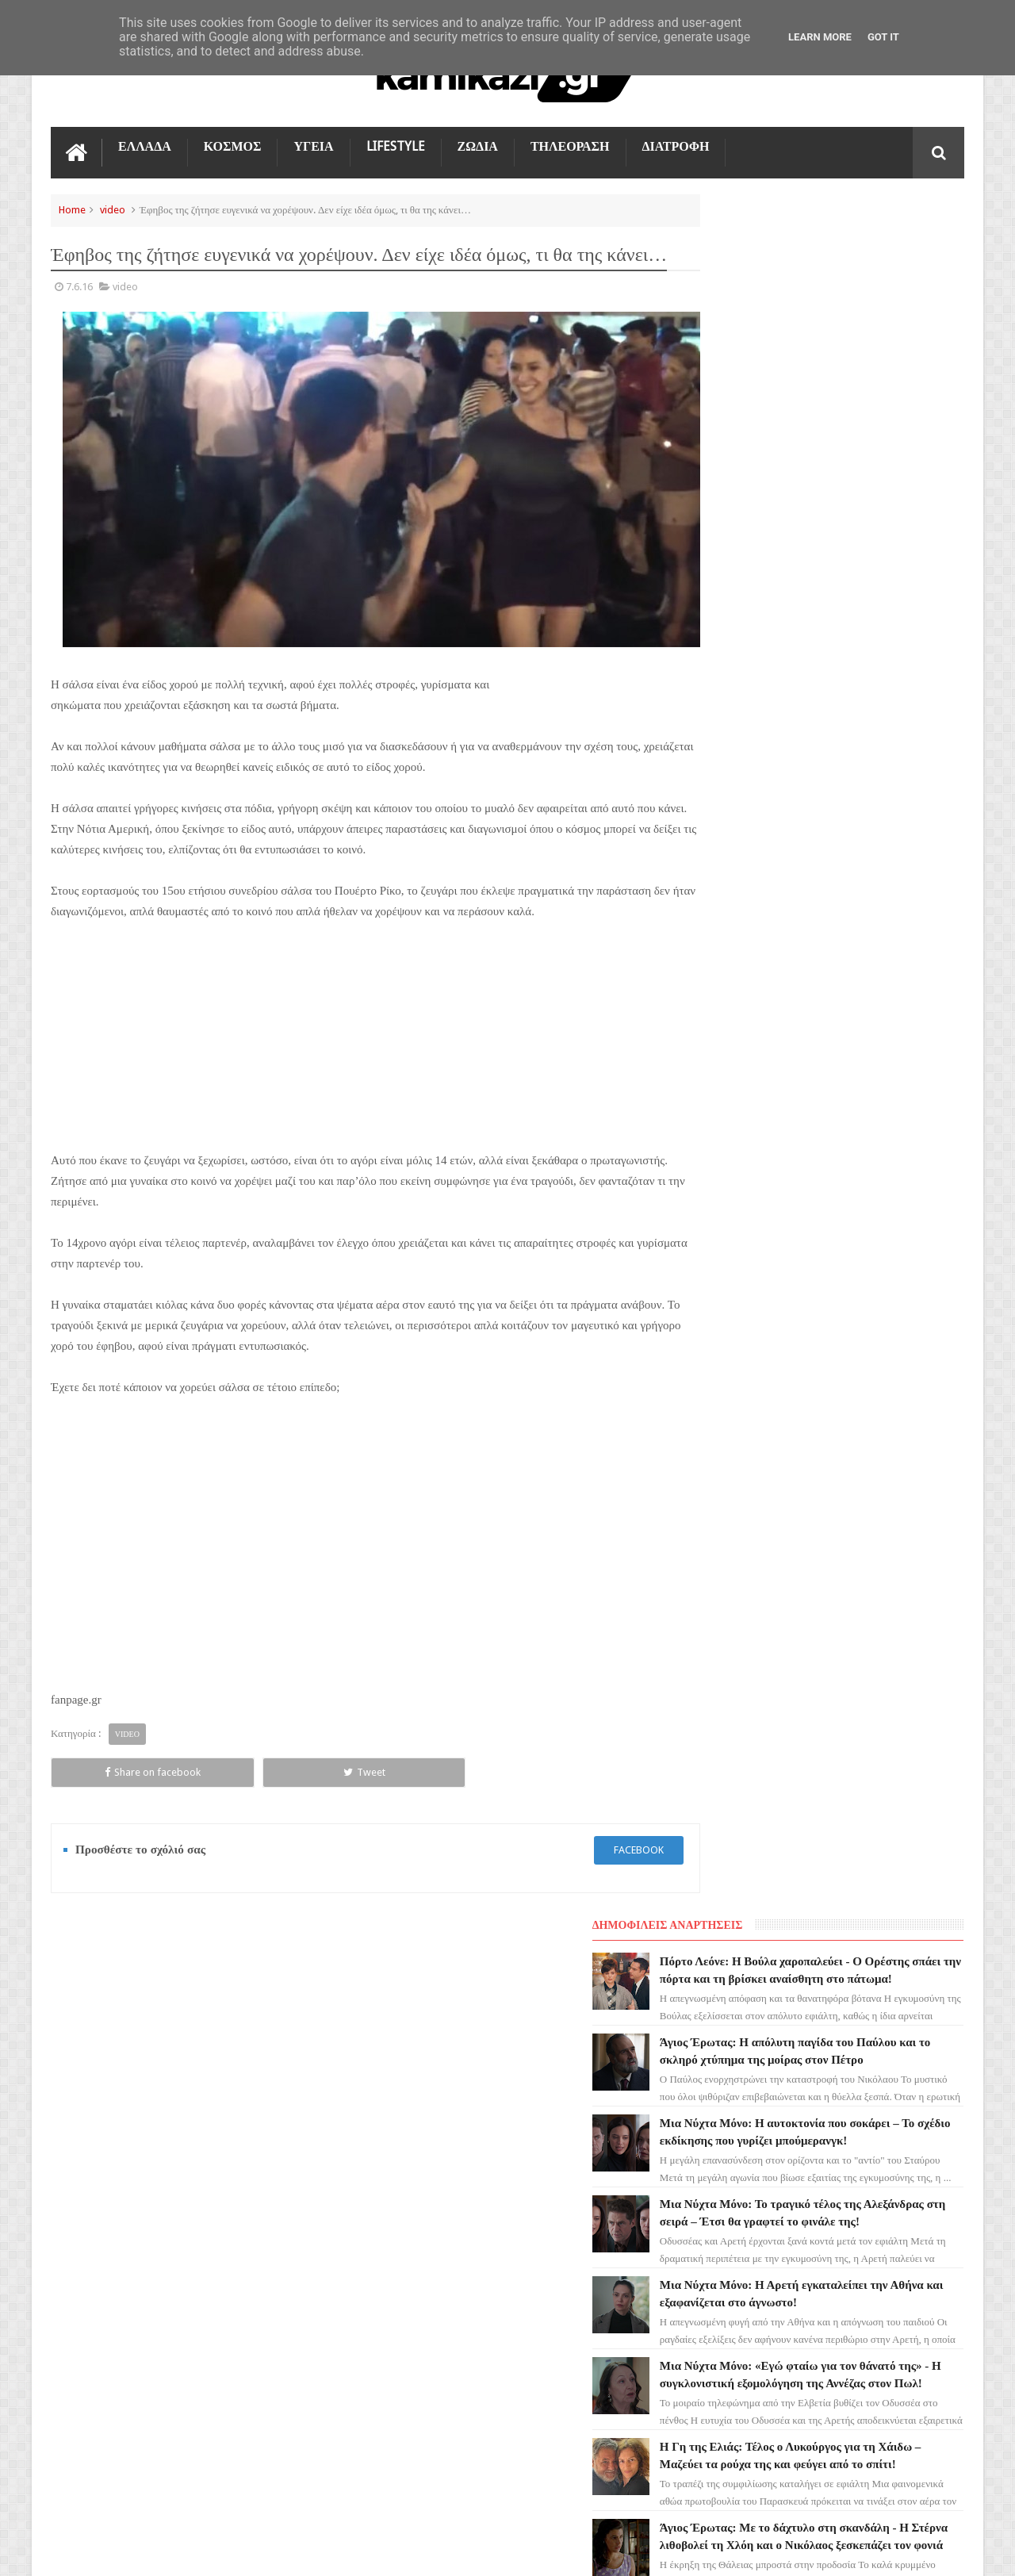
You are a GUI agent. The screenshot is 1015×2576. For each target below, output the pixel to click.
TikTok (77, 2219)
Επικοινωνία (922, 1961)
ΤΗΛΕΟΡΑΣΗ (570, 143)
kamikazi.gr (178, 2551)
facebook (592, 1848)
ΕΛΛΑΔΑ (144, 143)
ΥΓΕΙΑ (313, 143)
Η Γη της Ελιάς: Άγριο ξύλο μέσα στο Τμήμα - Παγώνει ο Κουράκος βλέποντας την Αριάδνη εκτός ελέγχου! (855, 1041)
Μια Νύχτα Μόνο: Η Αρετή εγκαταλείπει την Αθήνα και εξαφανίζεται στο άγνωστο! (828, 648)
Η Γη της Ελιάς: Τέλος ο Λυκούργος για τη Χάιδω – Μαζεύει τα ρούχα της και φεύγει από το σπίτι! (858, 844)
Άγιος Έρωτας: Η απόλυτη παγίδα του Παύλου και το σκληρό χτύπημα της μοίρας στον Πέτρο (855, 353)
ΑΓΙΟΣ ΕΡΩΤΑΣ (95, 2133)
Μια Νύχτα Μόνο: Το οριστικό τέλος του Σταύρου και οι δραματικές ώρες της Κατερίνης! (860, 1139)
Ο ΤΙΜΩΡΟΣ (87, 2190)
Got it (883, 37)
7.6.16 (79, 306)
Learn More (820, 37)
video (112, 207)
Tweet (230, 1771)
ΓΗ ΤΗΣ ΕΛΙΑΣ (93, 2104)
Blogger (829, 2551)
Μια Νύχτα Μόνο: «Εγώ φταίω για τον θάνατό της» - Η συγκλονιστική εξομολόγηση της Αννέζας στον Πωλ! (856, 746)
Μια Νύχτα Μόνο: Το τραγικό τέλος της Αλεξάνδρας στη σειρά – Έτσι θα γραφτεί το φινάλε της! (858, 549)
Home (72, 207)
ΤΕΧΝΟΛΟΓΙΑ (92, 2276)
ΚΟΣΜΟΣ (233, 143)
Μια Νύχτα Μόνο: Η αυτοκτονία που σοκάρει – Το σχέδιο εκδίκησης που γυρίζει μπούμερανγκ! (851, 451)
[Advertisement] (352, 1031)
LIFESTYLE (395, 143)
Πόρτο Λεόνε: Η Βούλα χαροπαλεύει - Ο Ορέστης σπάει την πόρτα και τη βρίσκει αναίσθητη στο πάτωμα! (859, 254)
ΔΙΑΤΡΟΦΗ (676, 143)
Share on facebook (108, 1771)
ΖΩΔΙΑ (478, 143)
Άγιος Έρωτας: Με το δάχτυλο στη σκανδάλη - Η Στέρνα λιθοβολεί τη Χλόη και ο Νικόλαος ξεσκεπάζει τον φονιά (860, 943)
